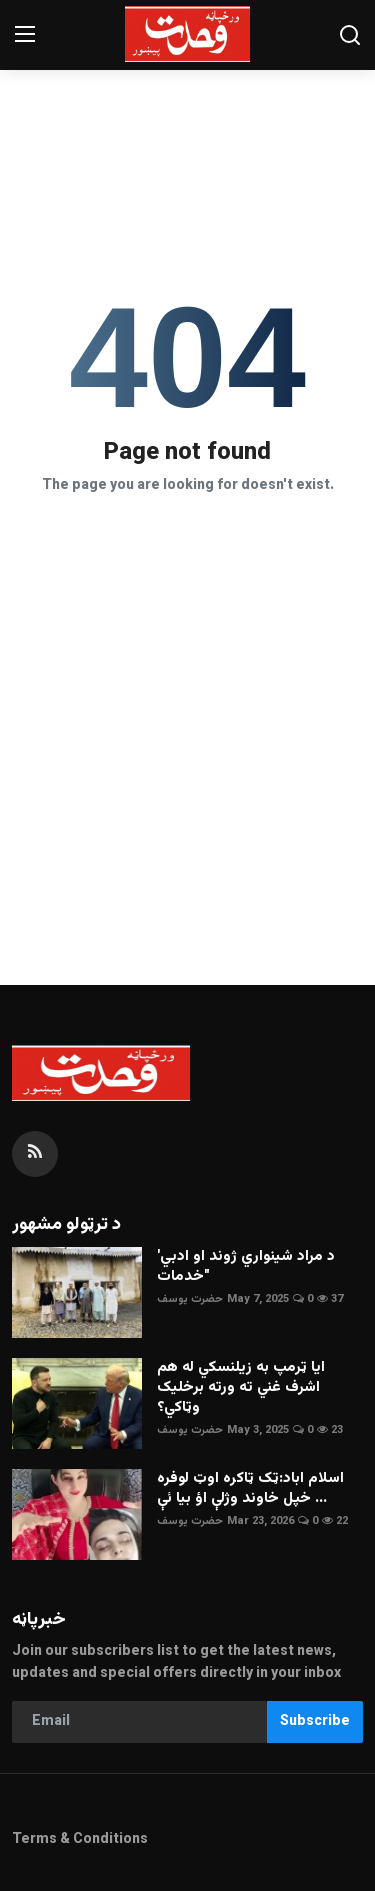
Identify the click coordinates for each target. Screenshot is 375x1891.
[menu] (25, 35)
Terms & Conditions (80, 1840)
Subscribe (315, 1722)
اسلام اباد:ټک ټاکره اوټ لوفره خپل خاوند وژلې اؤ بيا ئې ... (250, 1489)
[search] (350, 35)
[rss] (35, 1154)
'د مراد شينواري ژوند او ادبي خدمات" (246, 1267)
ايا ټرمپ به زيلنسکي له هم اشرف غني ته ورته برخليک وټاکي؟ (241, 1388)
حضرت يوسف (190, 1299)
